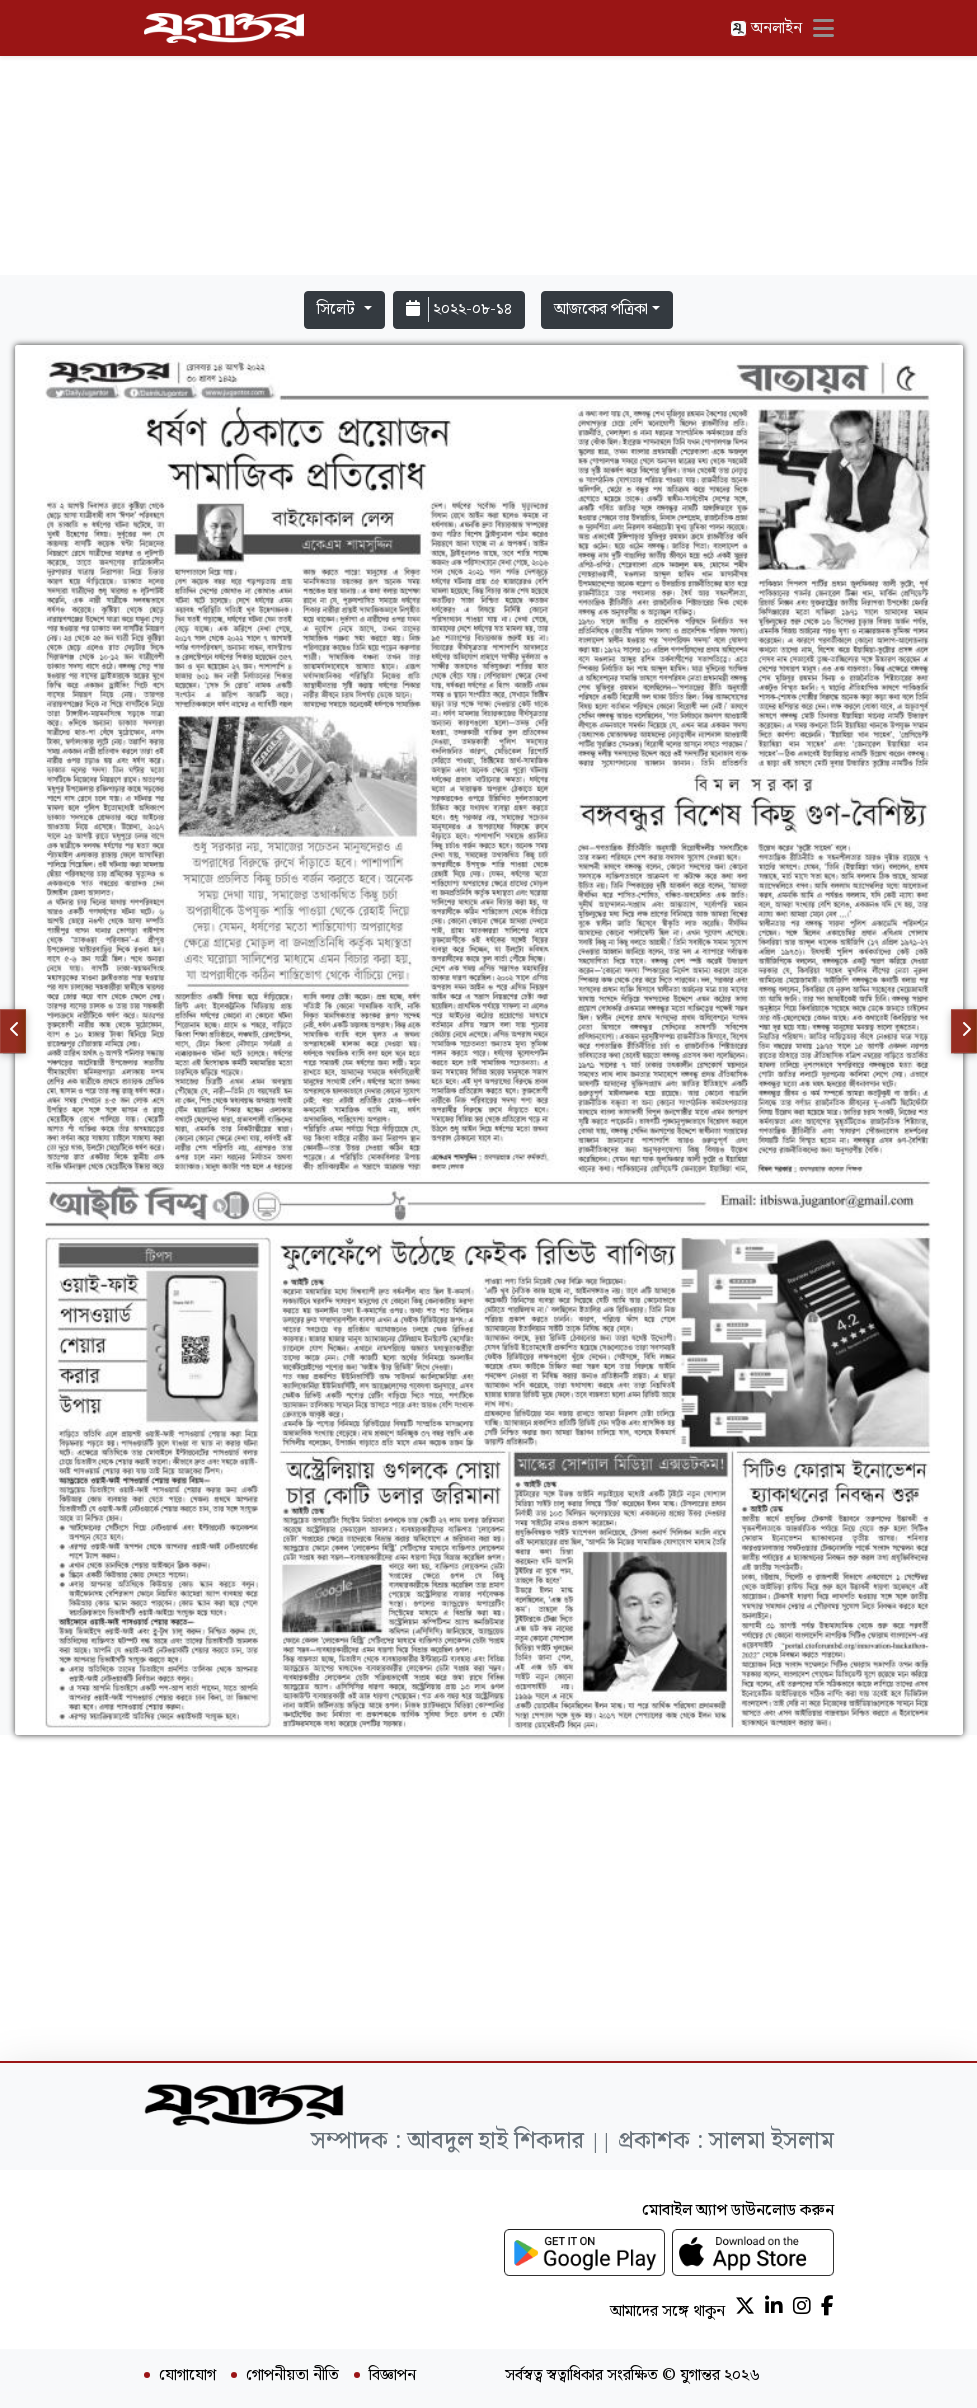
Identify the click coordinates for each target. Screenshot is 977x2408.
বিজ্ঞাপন (392, 2376)
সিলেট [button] (338, 309)
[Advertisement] (489, 142)
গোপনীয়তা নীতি (292, 2376)
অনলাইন (766, 28)
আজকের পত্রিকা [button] (601, 309)
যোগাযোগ (187, 2376)
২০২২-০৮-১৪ (459, 309)
